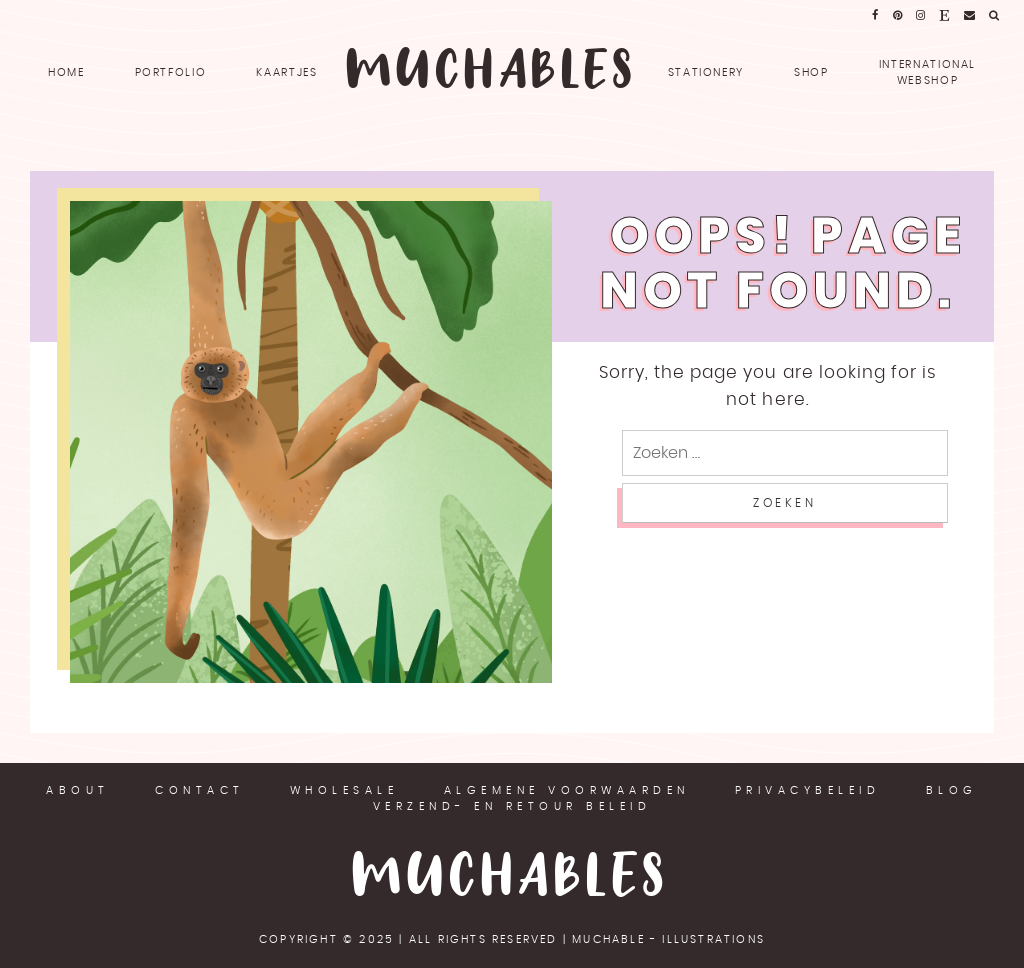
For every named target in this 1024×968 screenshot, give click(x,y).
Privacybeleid (808, 790)
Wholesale (344, 790)
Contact (200, 790)
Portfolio (171, 72)
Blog (952, 790)
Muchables (512, 878)
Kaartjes (286, 72)
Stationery (706, 72)
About (78, 790)
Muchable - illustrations (668, 939)
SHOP (811, 72)
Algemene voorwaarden (567, 790)
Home (66, 72)
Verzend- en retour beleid (512, 806)
